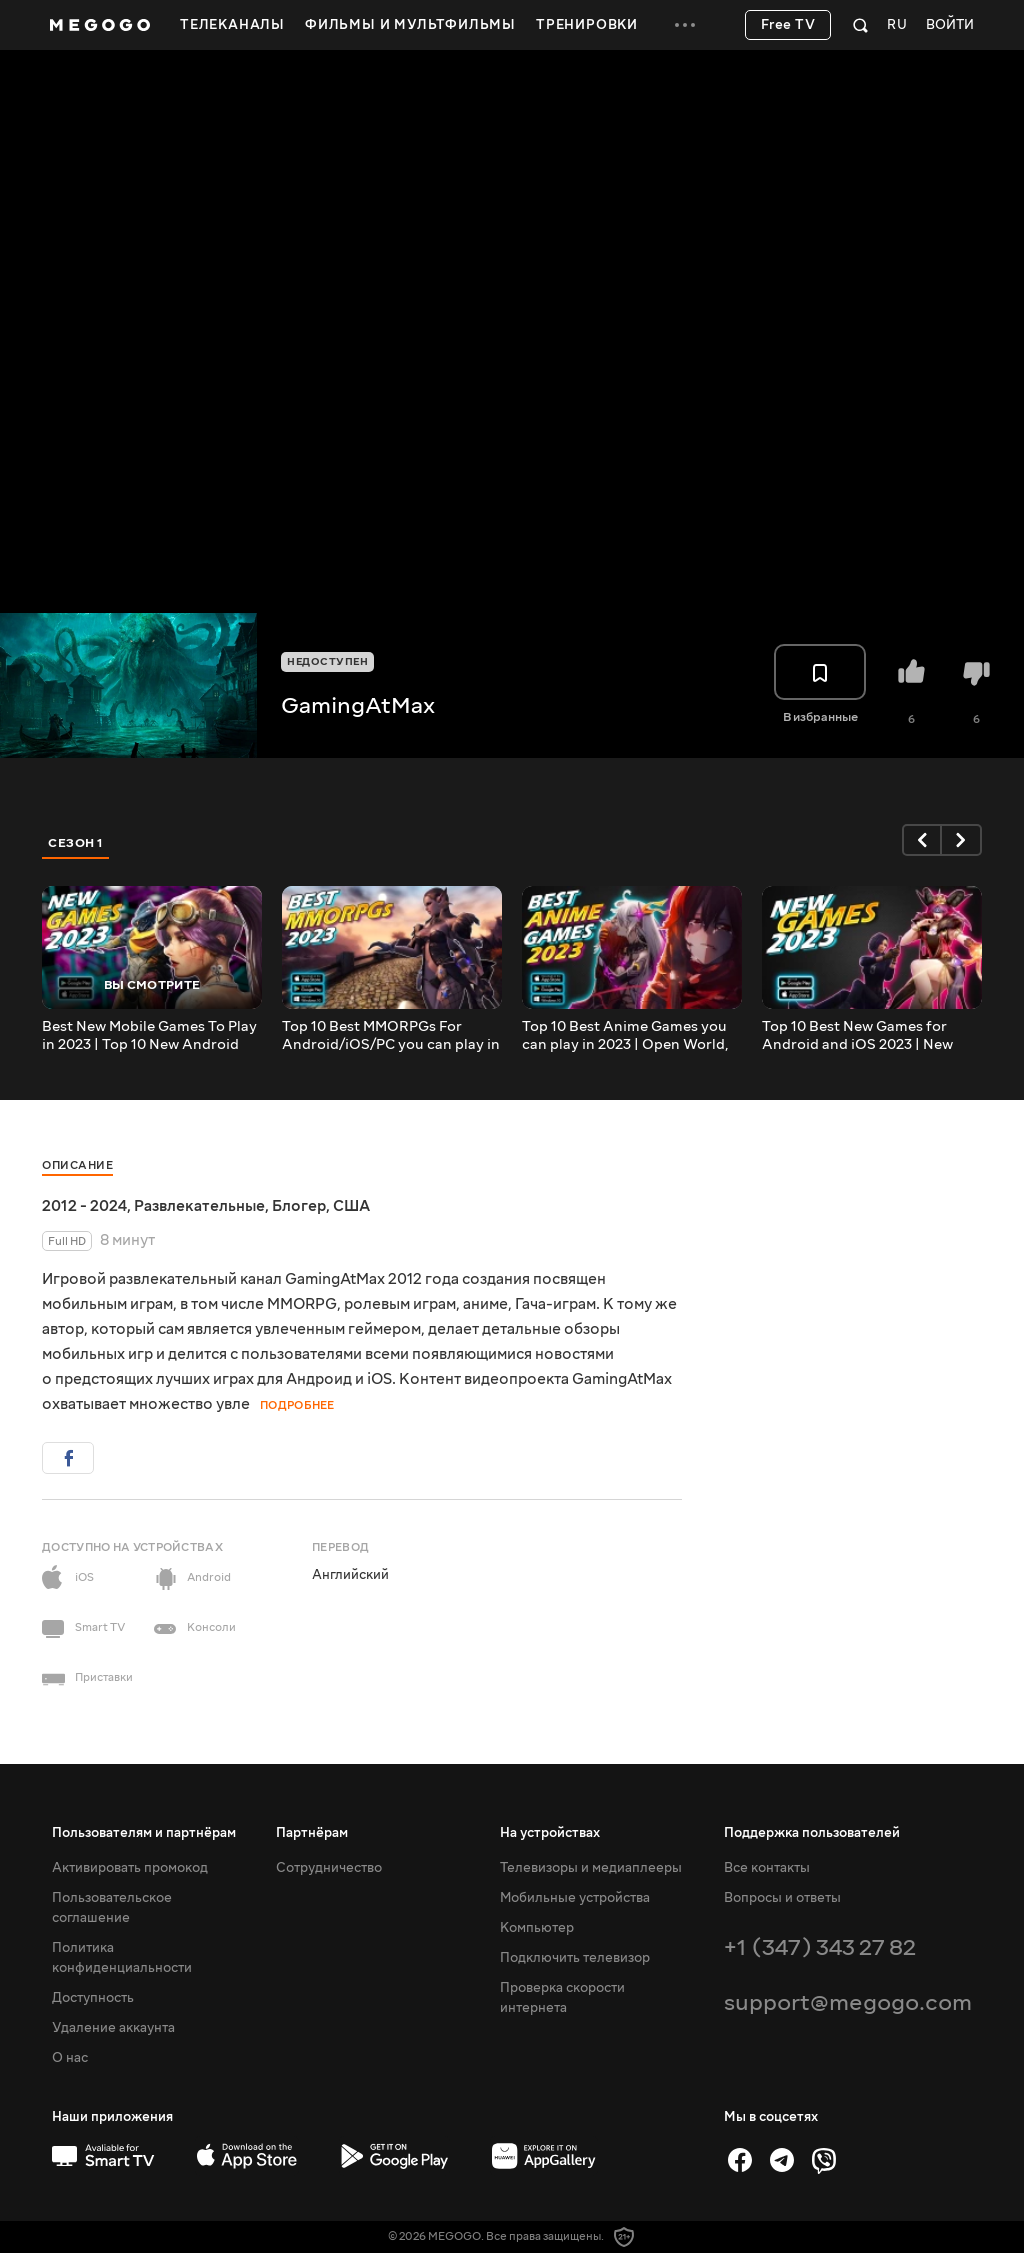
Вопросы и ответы (782, 1898)
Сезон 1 (76, 843)
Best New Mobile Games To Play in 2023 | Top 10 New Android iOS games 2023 (149, 1036)
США (351, 1206)
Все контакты (767, 1868)
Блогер (299, 1206)
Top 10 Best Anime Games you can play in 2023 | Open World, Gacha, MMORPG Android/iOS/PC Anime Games (627, 1036)
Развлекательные (199, 1206)
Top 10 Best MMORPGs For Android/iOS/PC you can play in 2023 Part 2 (391, 1036)
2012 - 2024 (84, 1206)
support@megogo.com (848, 2002)
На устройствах (550, 1833)
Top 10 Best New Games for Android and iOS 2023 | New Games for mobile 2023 (857, 1036)
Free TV (788, 25)
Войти (950, 25)
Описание (77, 1165)
